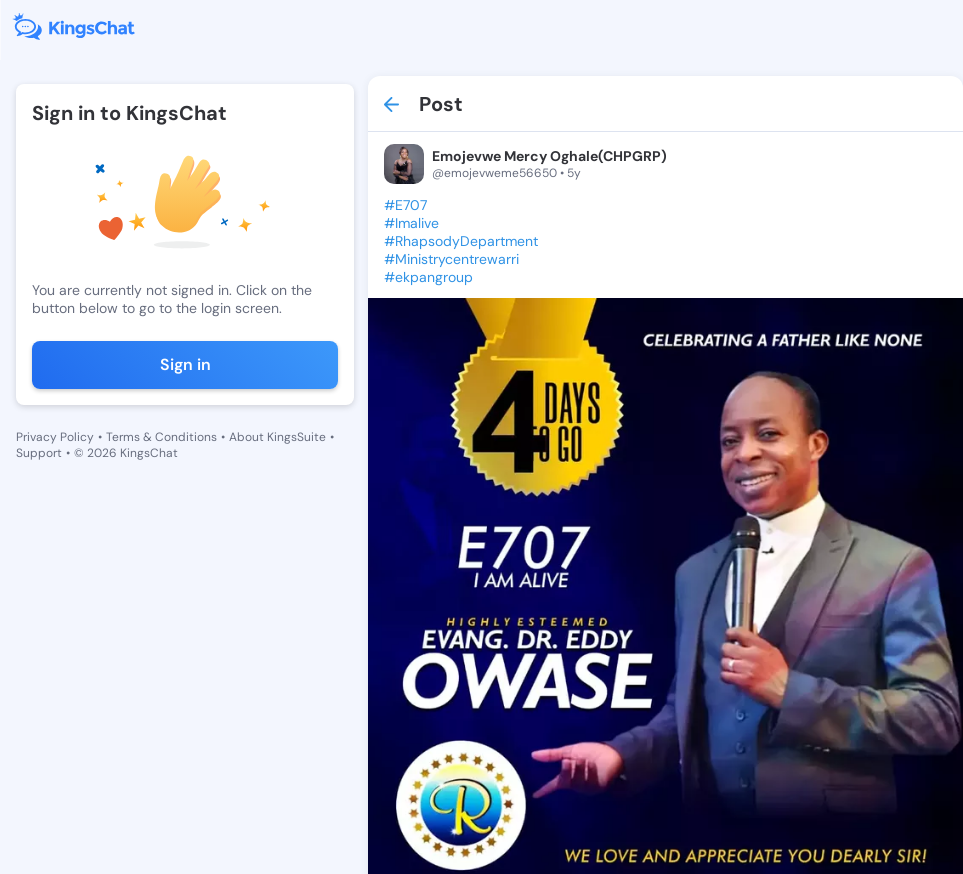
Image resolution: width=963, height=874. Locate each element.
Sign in (185, 364)
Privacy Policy (55, 437)
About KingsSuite (277, 437)
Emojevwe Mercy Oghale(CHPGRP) (549, 156)
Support (39, 453)
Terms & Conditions (161, 437)
